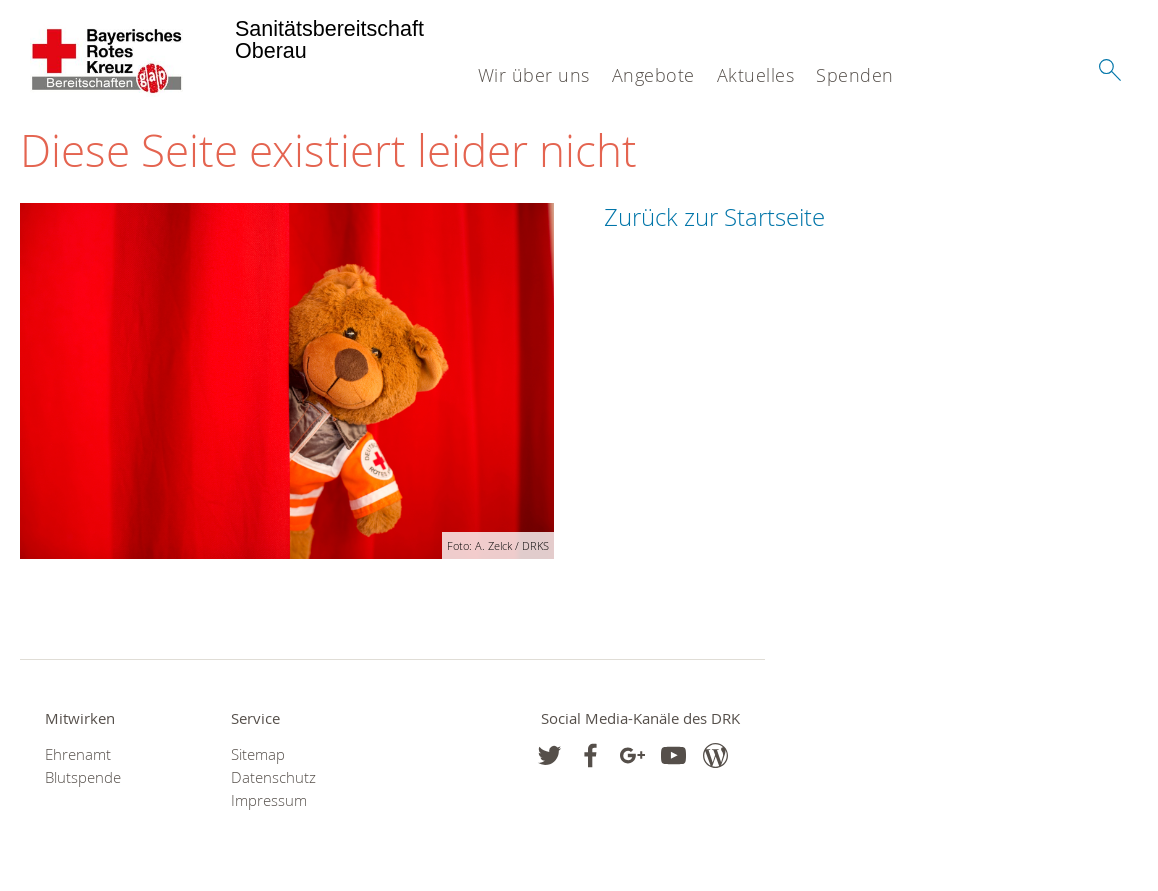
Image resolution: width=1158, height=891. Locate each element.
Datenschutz (273, 777)
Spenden (855, 75)
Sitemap (258, 754)
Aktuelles (756, 75)
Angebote (653, 75)
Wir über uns (534, 75)
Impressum (269, 800)
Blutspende (83, 777)
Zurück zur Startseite (714, 217)
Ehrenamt (78, 754)
